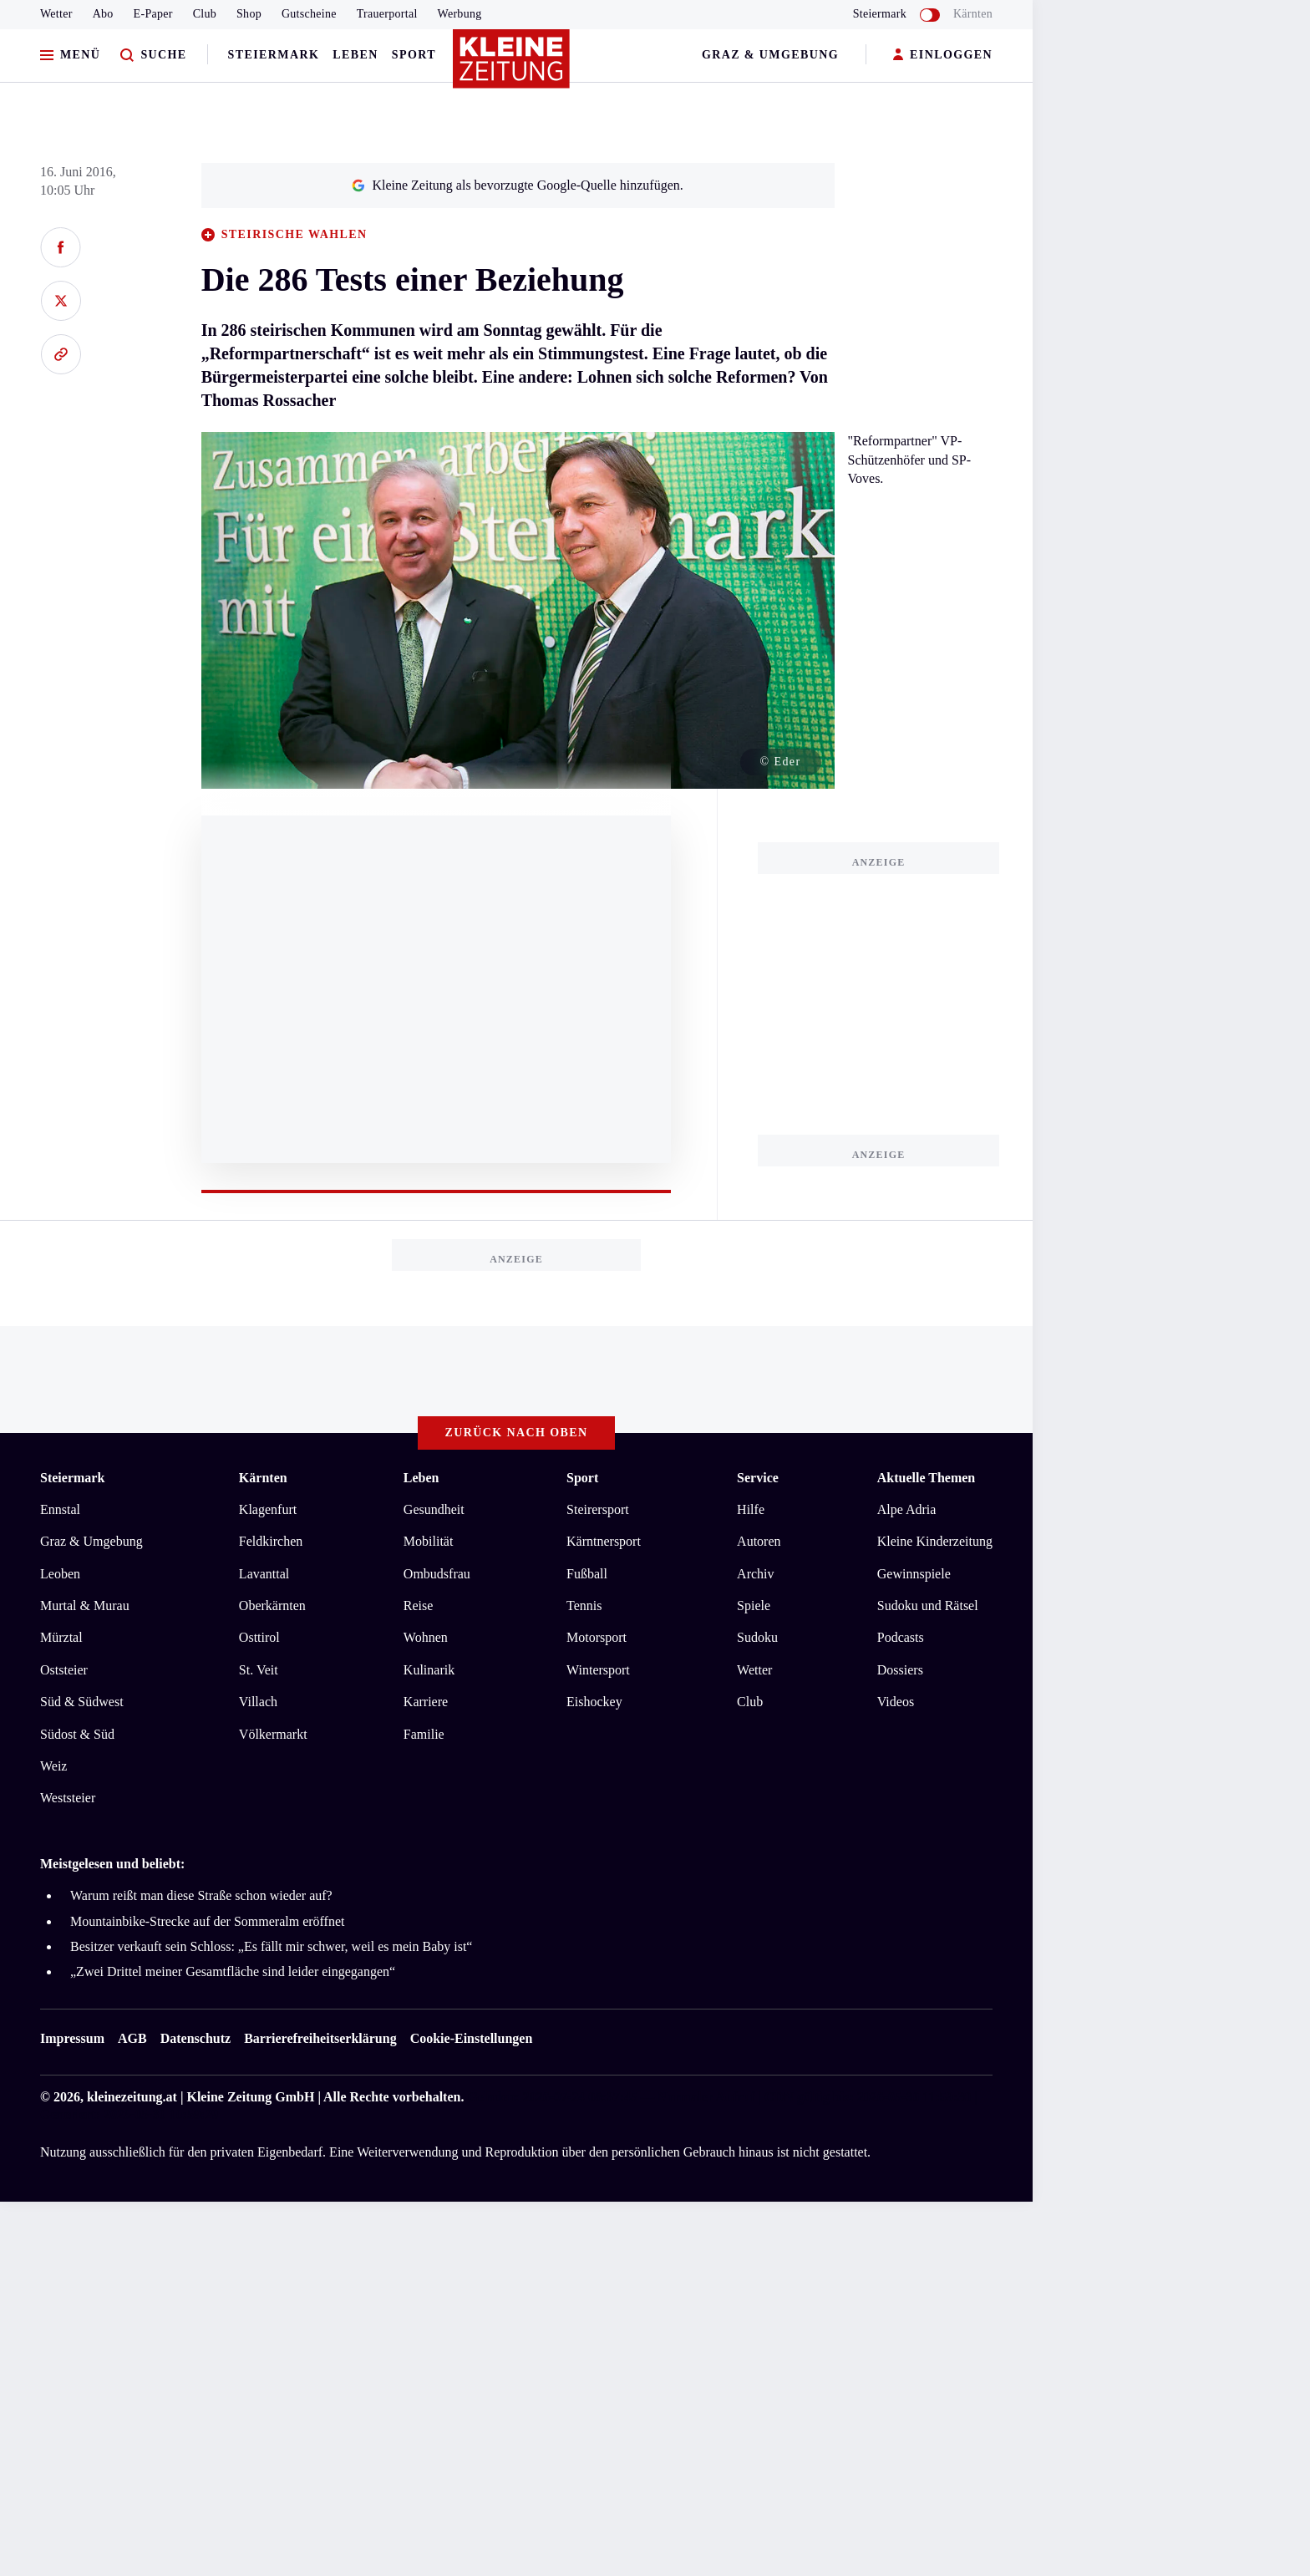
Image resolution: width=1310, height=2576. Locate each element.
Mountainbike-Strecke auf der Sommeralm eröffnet (207, 1921)
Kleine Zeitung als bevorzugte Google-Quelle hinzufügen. (517, 185)
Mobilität (429, 1541)
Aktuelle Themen (926, 1478)
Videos (895, 1701)
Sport (414, 54)
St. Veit (258, 1670)
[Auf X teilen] (60, 301)
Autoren (758, 1541)
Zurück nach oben (516, 1432)
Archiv (755, 1574)
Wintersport (598, 1670)
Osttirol (259, 1637)
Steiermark (274, 54)
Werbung (460, 14)
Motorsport (596, 1637)
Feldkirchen (270, 1541)
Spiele (753, 1605)
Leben (355, 54)
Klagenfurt (268, 1509)
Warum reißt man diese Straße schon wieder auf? (201, 1895)
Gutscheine (309, 14)
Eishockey (594, 1701)
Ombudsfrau (437, 1574)
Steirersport (597, 1509)
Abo (103, 14)
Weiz (53, 1766)
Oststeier (64, 1670)
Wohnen (426, 1637)
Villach (258, 1701)
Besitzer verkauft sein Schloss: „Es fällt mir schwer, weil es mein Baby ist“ (271, 1946)
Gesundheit (434, 1509)
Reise (419, 1605)
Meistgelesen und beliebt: (112, 1864)
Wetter (56, 14)
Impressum (72, 2038)
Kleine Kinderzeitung (935, 1541)
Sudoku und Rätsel (927, 1605)
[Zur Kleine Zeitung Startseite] (512, 66)
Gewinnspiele (914, 1574)
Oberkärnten (272, 1605)
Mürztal (61, 1637)
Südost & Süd (77, 1734)
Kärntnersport (603, 1541)
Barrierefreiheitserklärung (320, 2038)
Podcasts (900, 1637)
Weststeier (67, 1798)
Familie (424, 1734)
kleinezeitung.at (132, 2097)
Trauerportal (387, 14)
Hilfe (750, 1509)
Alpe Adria (907, 1509)
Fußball (586, 1574)
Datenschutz (195, 2038)
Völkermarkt (273, 1734)
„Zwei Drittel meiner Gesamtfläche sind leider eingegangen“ (232, 1971)
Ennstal (60, 1509)
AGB (132, 2038)
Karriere (426, 1701)
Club (204, 14)
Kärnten (973, 14)
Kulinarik (429, 1670)
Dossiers (900, 1670)
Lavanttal (264, 1574)
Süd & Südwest (82, 1701)
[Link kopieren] (60, 354)
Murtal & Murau (84, 1605)
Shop (248, 14)
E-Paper (153, 14)
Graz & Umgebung (770, 54)
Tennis (584, 1605)
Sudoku (757, 1637)
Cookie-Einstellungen (471, 2038)
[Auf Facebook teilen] (60, 247)
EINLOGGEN (943, 55)
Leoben (60, 1574)
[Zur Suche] (153, 55)
